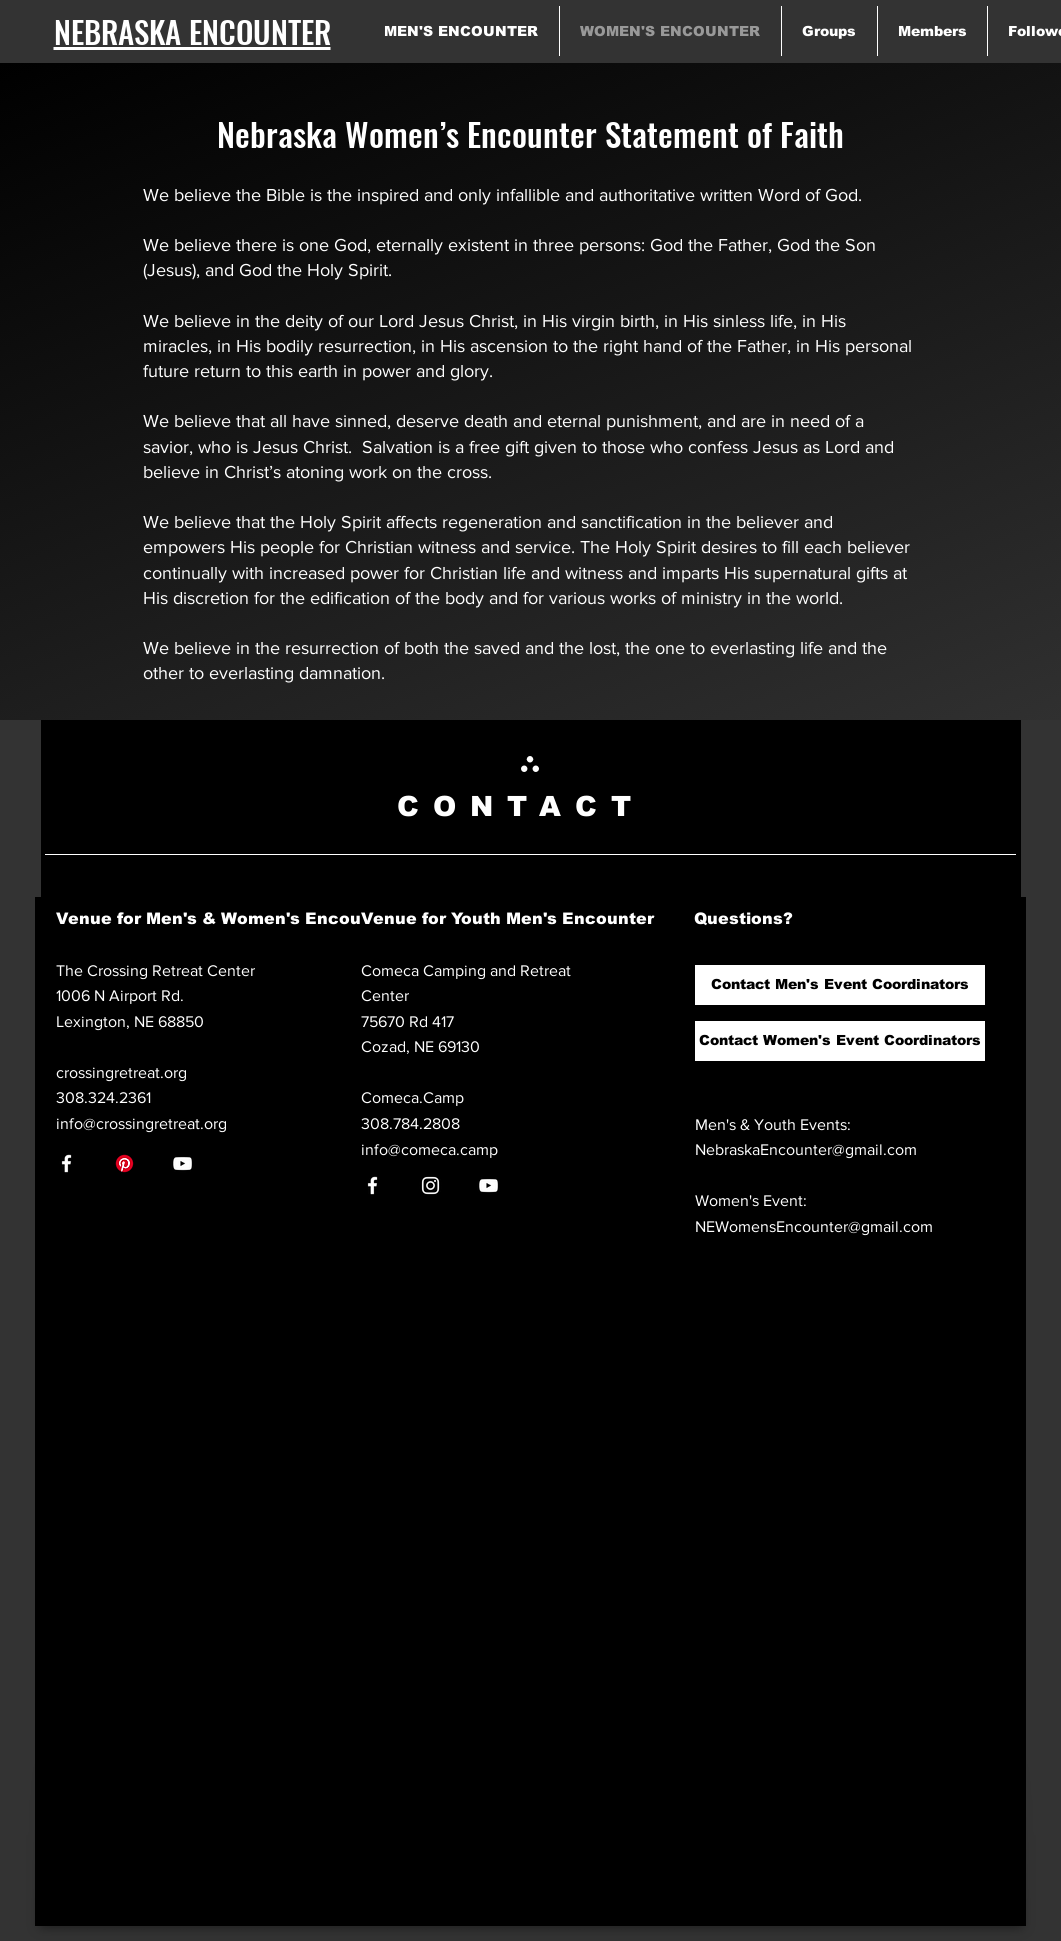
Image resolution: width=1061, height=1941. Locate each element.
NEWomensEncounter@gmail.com (814, 1226)
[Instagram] (430, 1185)
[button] (840, 985)
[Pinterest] (124, 1163)
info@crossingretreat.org (141, 1123)
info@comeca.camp (429, 1149)
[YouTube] (182, 1163)
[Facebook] (66, 1163)
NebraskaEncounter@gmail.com (806, 1149)
